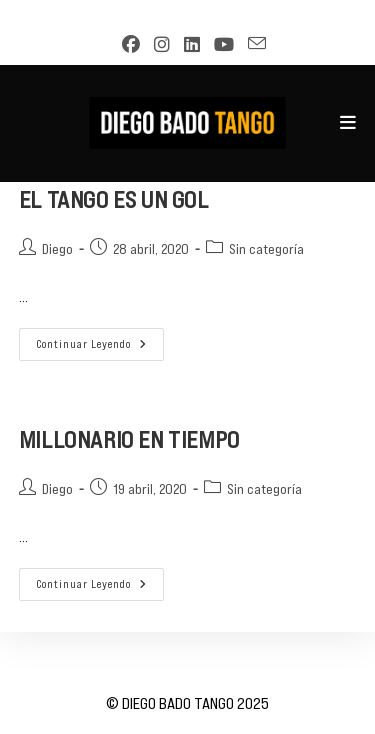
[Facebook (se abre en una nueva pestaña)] (126, 45)
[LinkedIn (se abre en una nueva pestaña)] (187, 45)
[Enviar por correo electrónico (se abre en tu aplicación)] (251, 44)
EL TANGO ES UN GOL (114, 199)
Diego (57, 249)
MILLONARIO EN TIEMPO (129, 439)
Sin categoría (266, 249)
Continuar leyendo (100, 349)
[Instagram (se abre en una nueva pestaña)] (157, 45)
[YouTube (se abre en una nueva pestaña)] (219, 45)
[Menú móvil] (348, 123)
